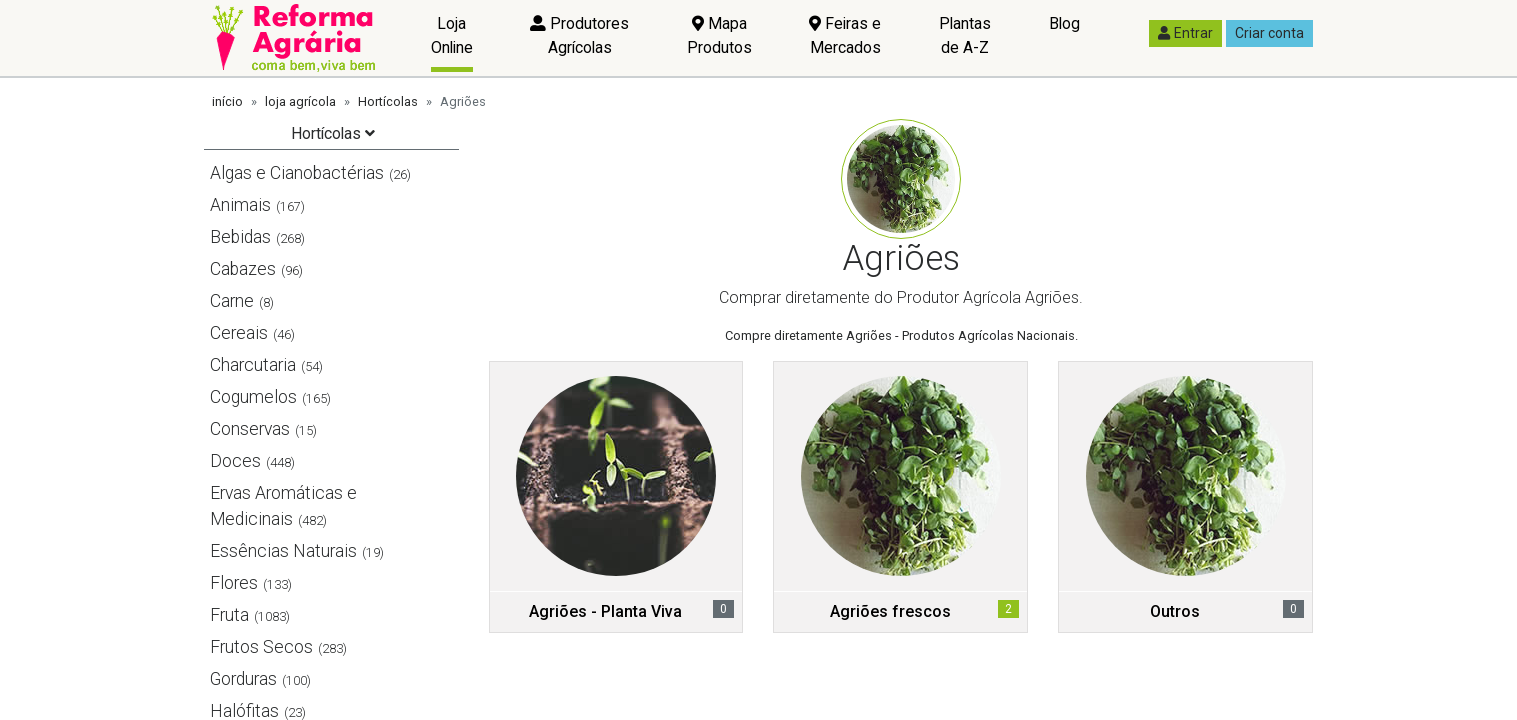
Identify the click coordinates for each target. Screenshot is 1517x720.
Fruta (229, 615)
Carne (232, 301)
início (227, 101)
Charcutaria (253, 365)
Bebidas (240, 237)
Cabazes (243, 269)
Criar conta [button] (1269, 33)
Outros (1175, 611)
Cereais (239, 333)
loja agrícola (300, 101)
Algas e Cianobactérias (297, 173)
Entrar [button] (1185, 33)
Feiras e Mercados (845, 35)
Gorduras (243, 679)
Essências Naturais (283, 551)
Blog (1064, 23)
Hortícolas (388, 101)
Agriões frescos (890, 611)
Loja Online (452, 35)
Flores (234, 583)
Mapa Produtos (719, 35)
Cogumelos (253, 397)
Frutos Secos (261, 647)
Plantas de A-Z (965, 35)
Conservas (250, 429)
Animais (240, 205)
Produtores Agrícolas (579, 35)
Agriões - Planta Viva (605, 611)
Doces (235, 461)
